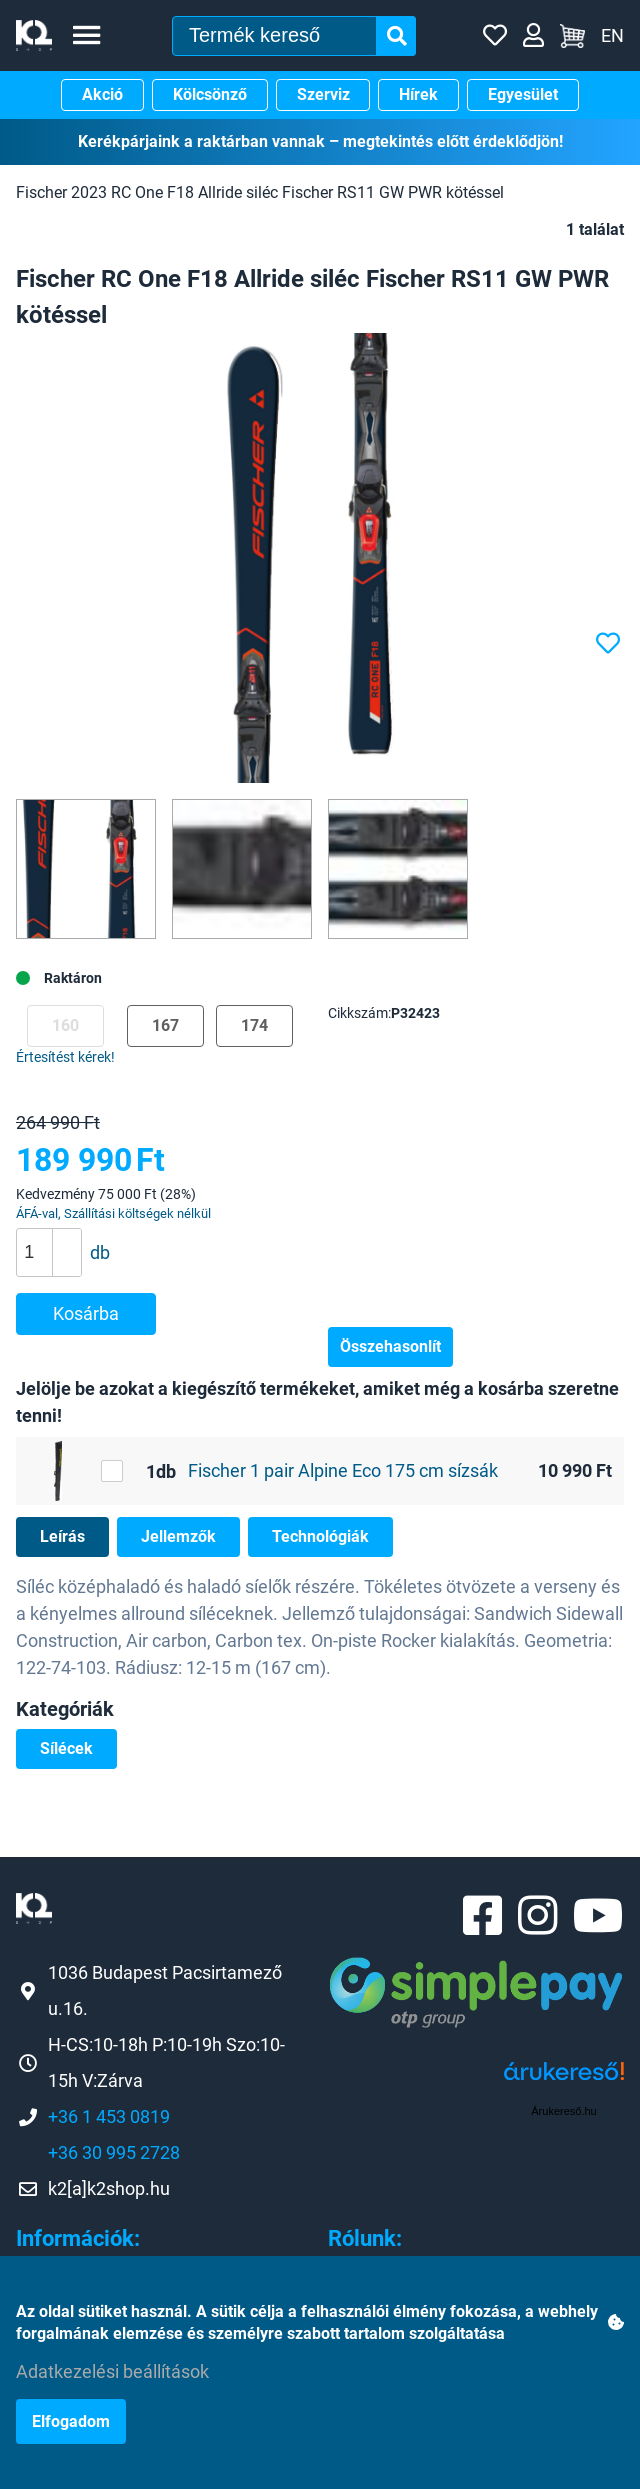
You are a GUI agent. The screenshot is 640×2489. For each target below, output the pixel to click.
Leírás (62, 1536)
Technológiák (320, 1536)
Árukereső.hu (563, 2111)
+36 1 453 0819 (109, 2116)
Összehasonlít (390, 1346)
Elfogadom (71, 2421)
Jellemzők (178, 1536)
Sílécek (66, 1748)
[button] (66, 1241)
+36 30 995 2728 (114, 2152)
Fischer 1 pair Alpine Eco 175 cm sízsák (343, 1471)
